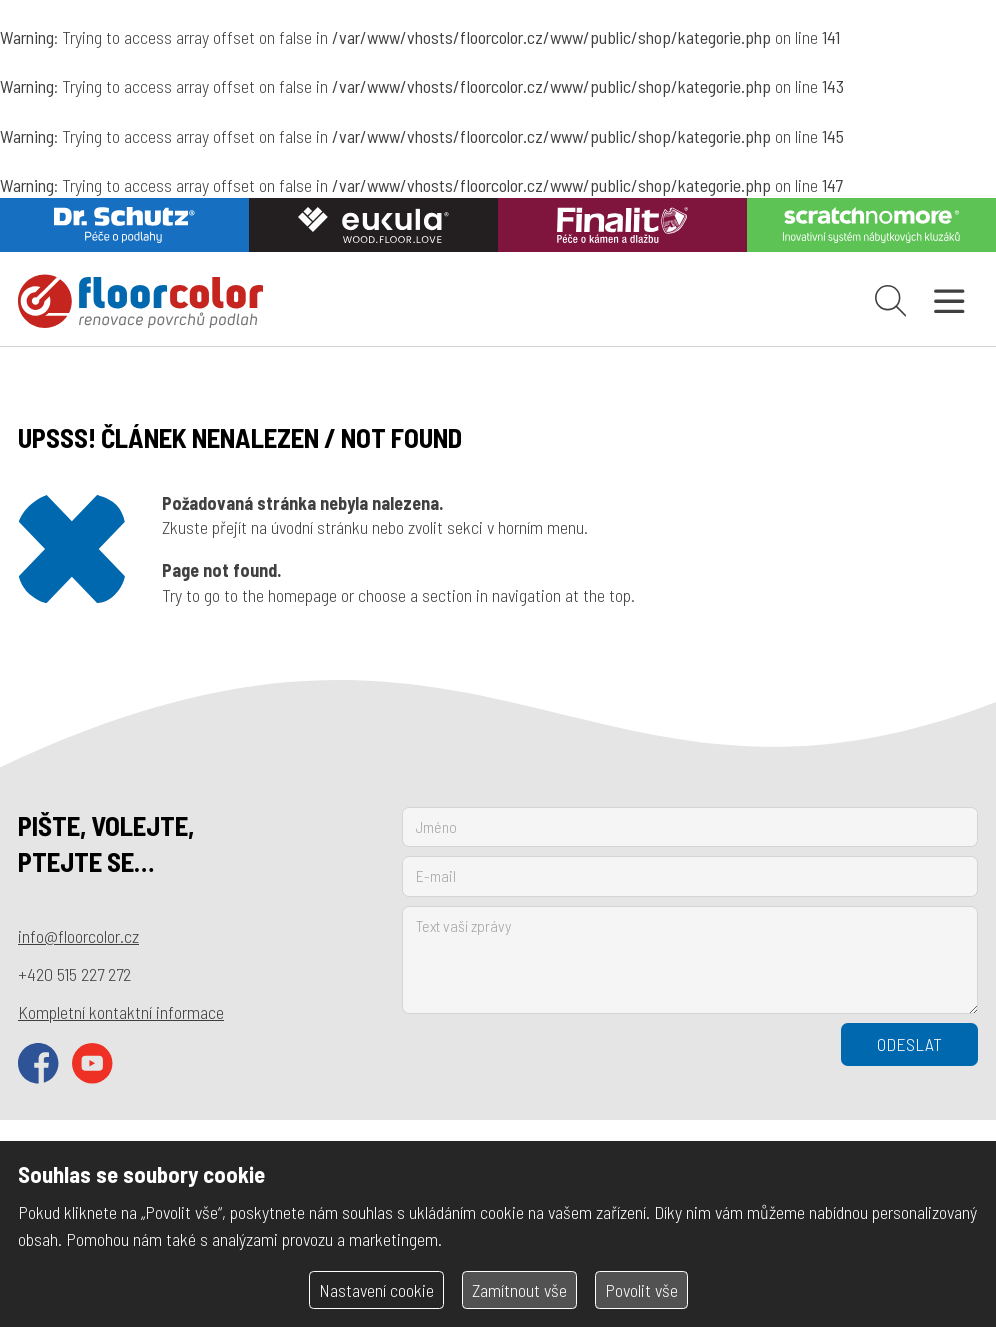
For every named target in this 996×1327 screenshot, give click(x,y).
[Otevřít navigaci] (949, 301)
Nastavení (376, 1290)
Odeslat (909, 1044)
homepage (302, 595)
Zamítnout (519, 1290)
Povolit (641, 1290)
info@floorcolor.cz (78, 936)
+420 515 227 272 (74, 974)
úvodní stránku (319, 527)
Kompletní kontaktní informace (121, 1012)
